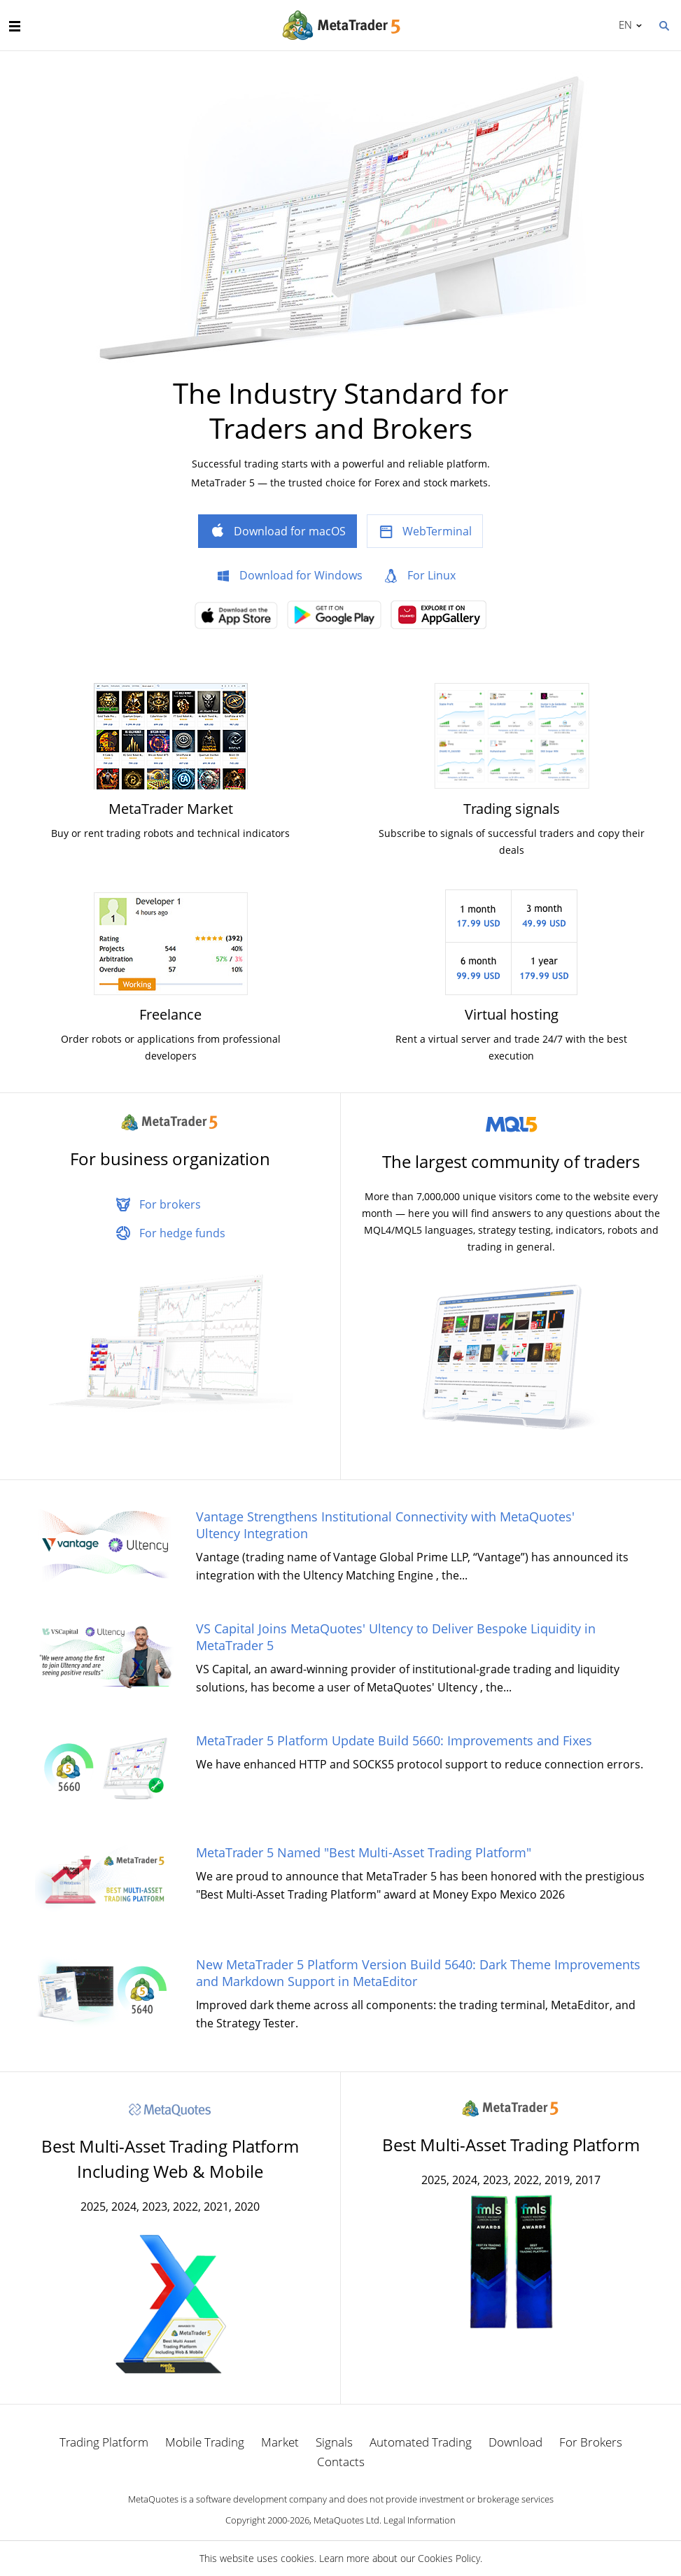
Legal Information (420, 2520)
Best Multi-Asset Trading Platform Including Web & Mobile (170, 2158)
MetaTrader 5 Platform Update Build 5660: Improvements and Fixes (394, 1740)
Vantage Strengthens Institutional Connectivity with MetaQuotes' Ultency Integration (385, 1525)
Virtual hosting (512, 1014)
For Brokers (590, 2442)
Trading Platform (103, 2442)
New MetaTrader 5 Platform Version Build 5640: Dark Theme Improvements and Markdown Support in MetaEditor (418, 1973)
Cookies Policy (449, 2558)
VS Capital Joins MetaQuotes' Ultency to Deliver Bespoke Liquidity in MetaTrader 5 (396, 1637)
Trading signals (511, 808)
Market (280, 2442)
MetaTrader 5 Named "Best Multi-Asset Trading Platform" (363, 1852)
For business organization (170, 1158)
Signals (334, 2442)
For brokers (170, 1204)
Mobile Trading (204, 2442)
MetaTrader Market (170, 808)
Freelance (170, 1014)
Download (515, 2442)
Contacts (341, 2462)
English (623, 24)
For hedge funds (182, 1233)
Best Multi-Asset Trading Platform (511, 2144)
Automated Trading (421, 2442)
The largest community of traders (511, 1161)
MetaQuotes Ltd (346, 2520)
